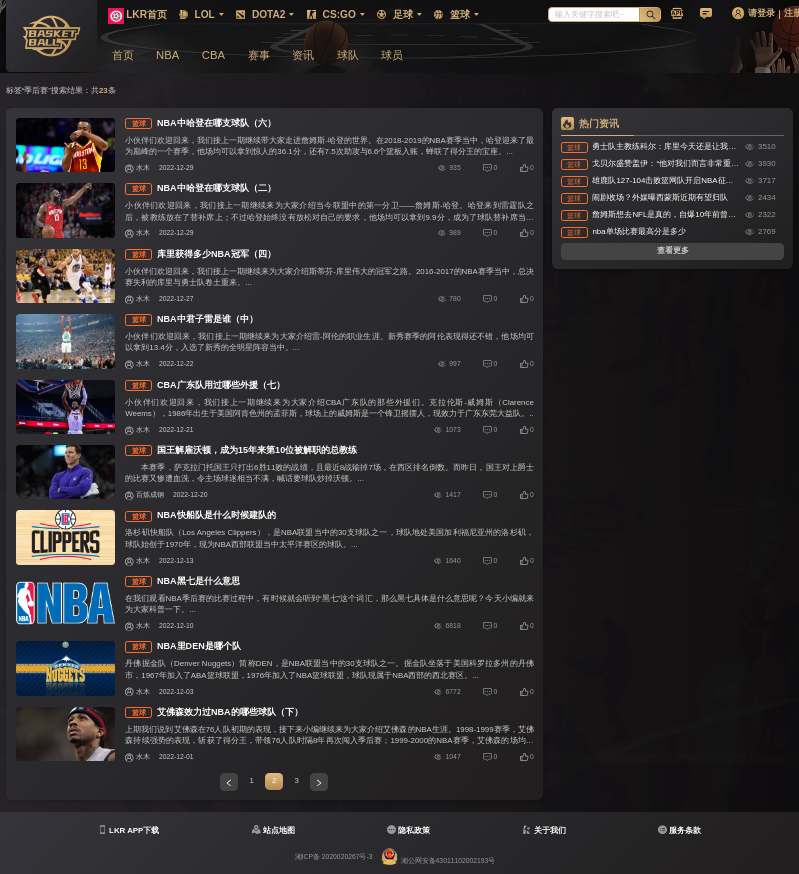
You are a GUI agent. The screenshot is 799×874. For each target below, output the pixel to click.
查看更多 (673, 250)
